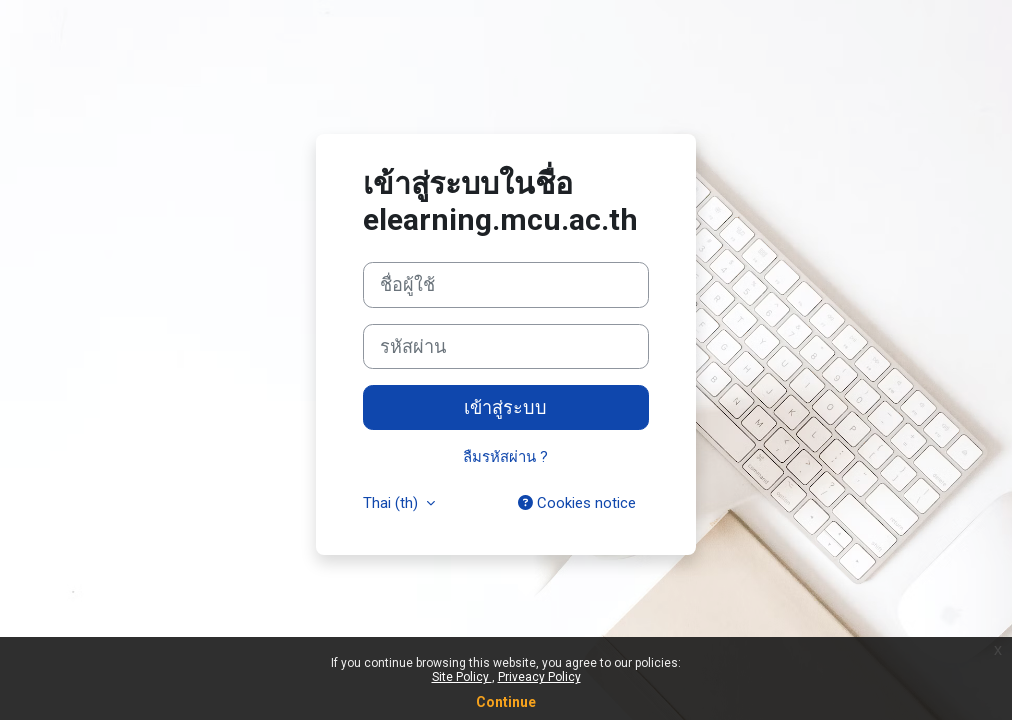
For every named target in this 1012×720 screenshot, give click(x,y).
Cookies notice (577, 503)
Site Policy (462, 677)
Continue (506, 702)
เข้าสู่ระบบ (505, 407)
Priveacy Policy (539, 677)
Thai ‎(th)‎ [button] (392, 503)
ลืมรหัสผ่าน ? (505, 457)
